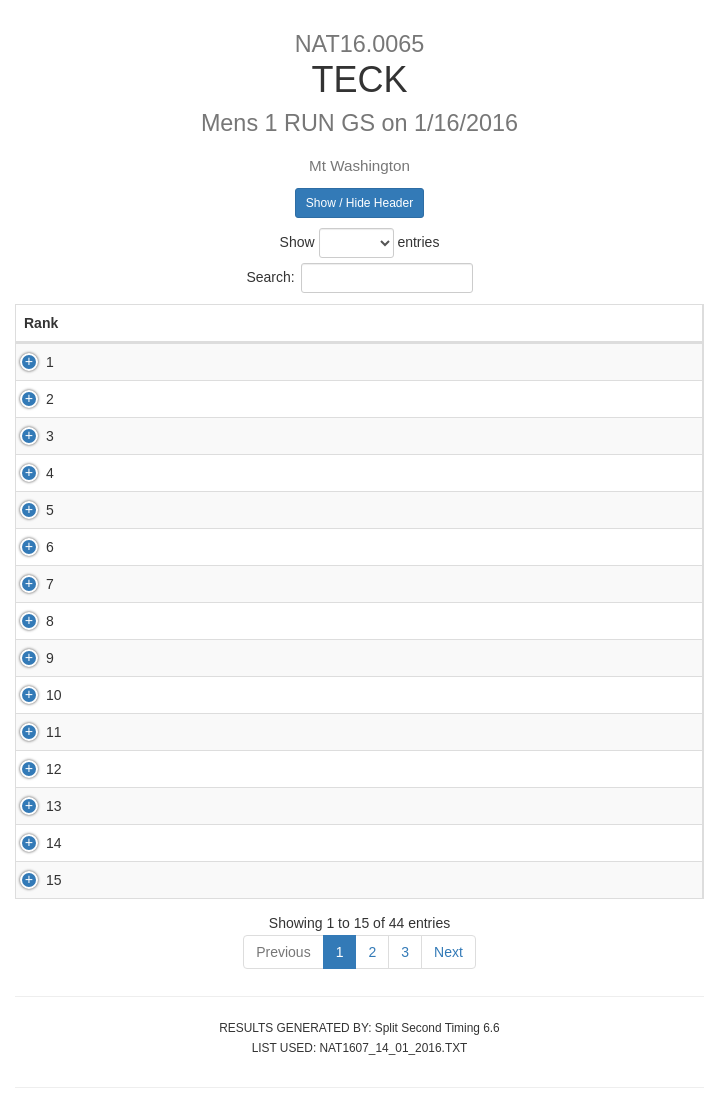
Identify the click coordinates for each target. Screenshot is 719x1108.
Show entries (360, 243)
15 (32, 880)
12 (32, 769)
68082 (185, 806)
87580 (185, 547)
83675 (185, 769)
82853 (185, 362)
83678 (185, 621)
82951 (185, 658)
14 (32, 843)
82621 (185, 732)
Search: (359, 278)
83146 (185, 510)
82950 (185, 436)
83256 (185, 473)
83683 (185, 584)
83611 (185, 880)
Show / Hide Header (359, 203)
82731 (185, 843)
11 (32, 732)
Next (448, 952)
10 (32, 695)
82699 (185, 399)
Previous (283, 952)
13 (32, 806)
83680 (185, 695)
